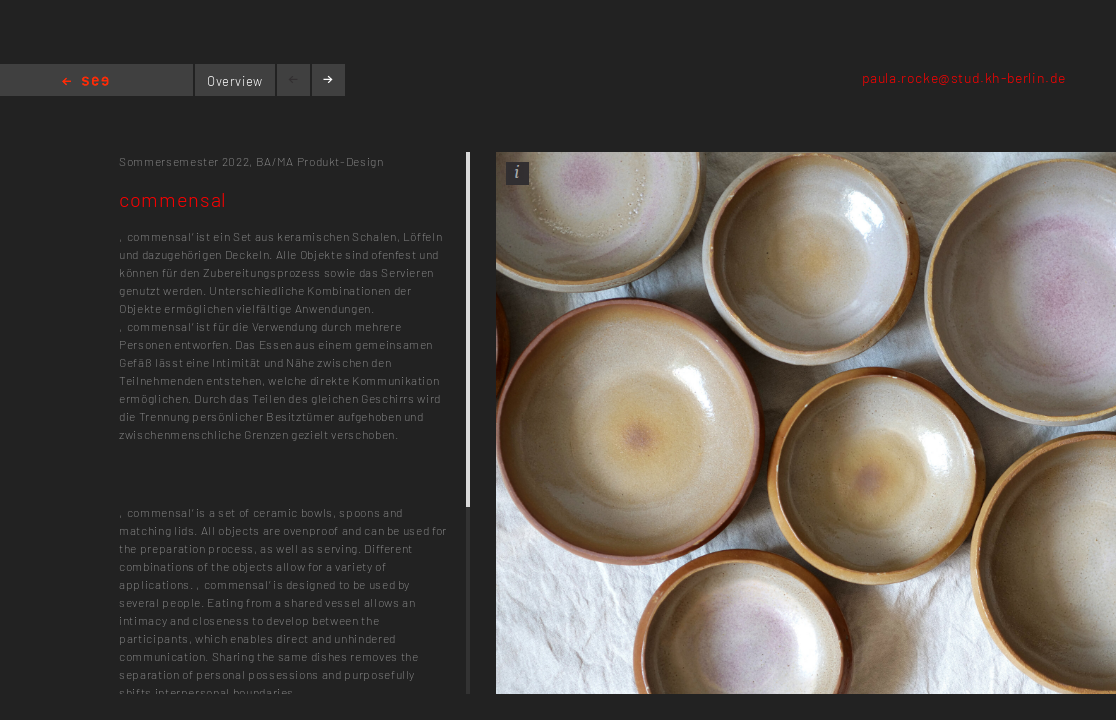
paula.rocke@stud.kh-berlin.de (964, 77)
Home (85, 82)
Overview (235, 81)
